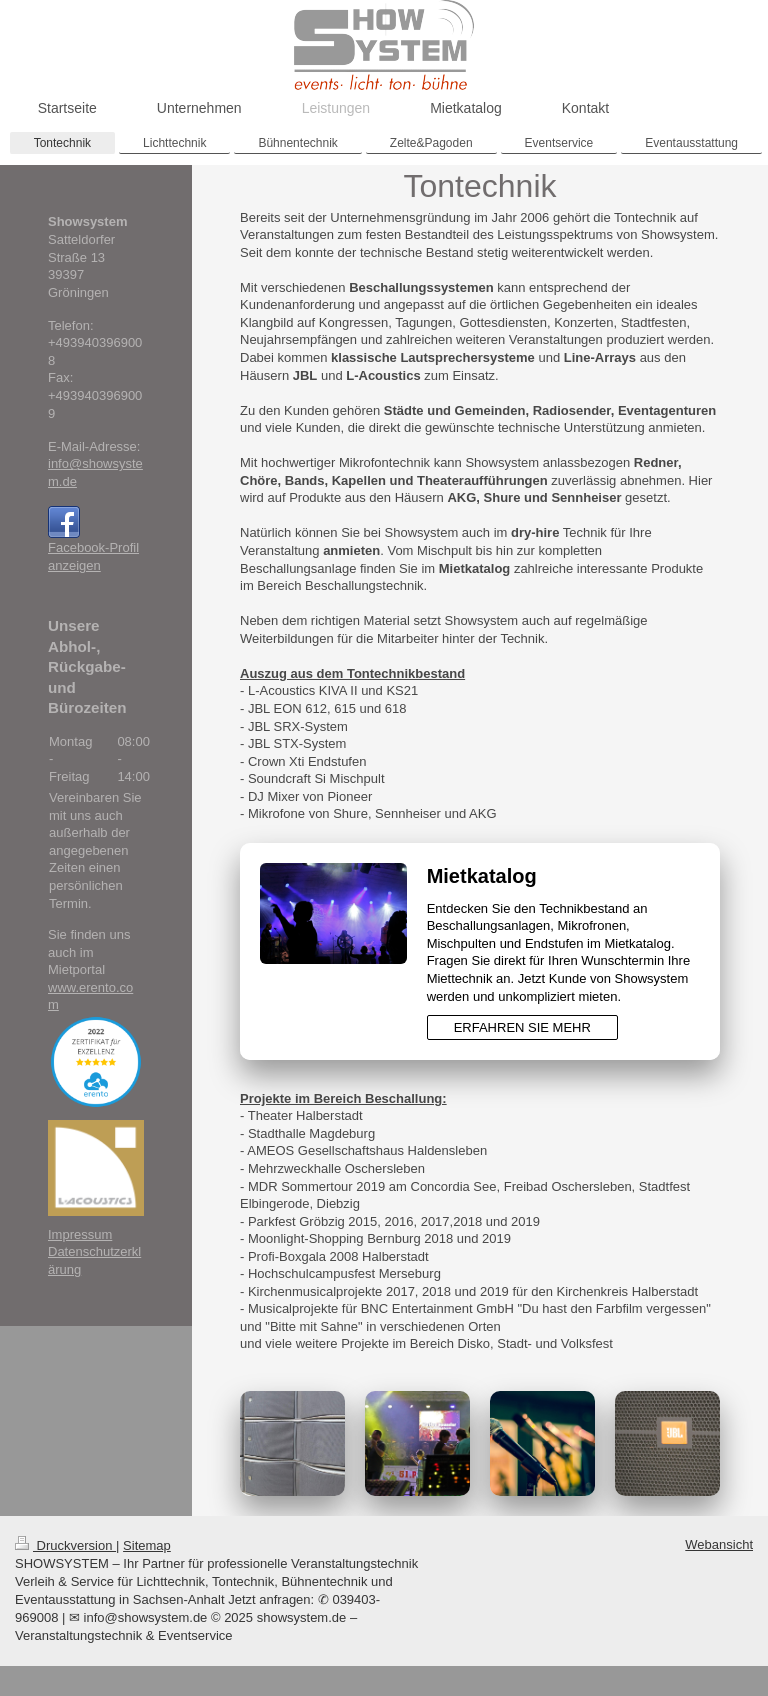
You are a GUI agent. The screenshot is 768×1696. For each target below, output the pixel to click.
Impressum (80, 1234)
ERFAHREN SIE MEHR (522, 1027)
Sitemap (147, 1545)
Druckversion (65, 1545)
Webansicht (719, 1544)
